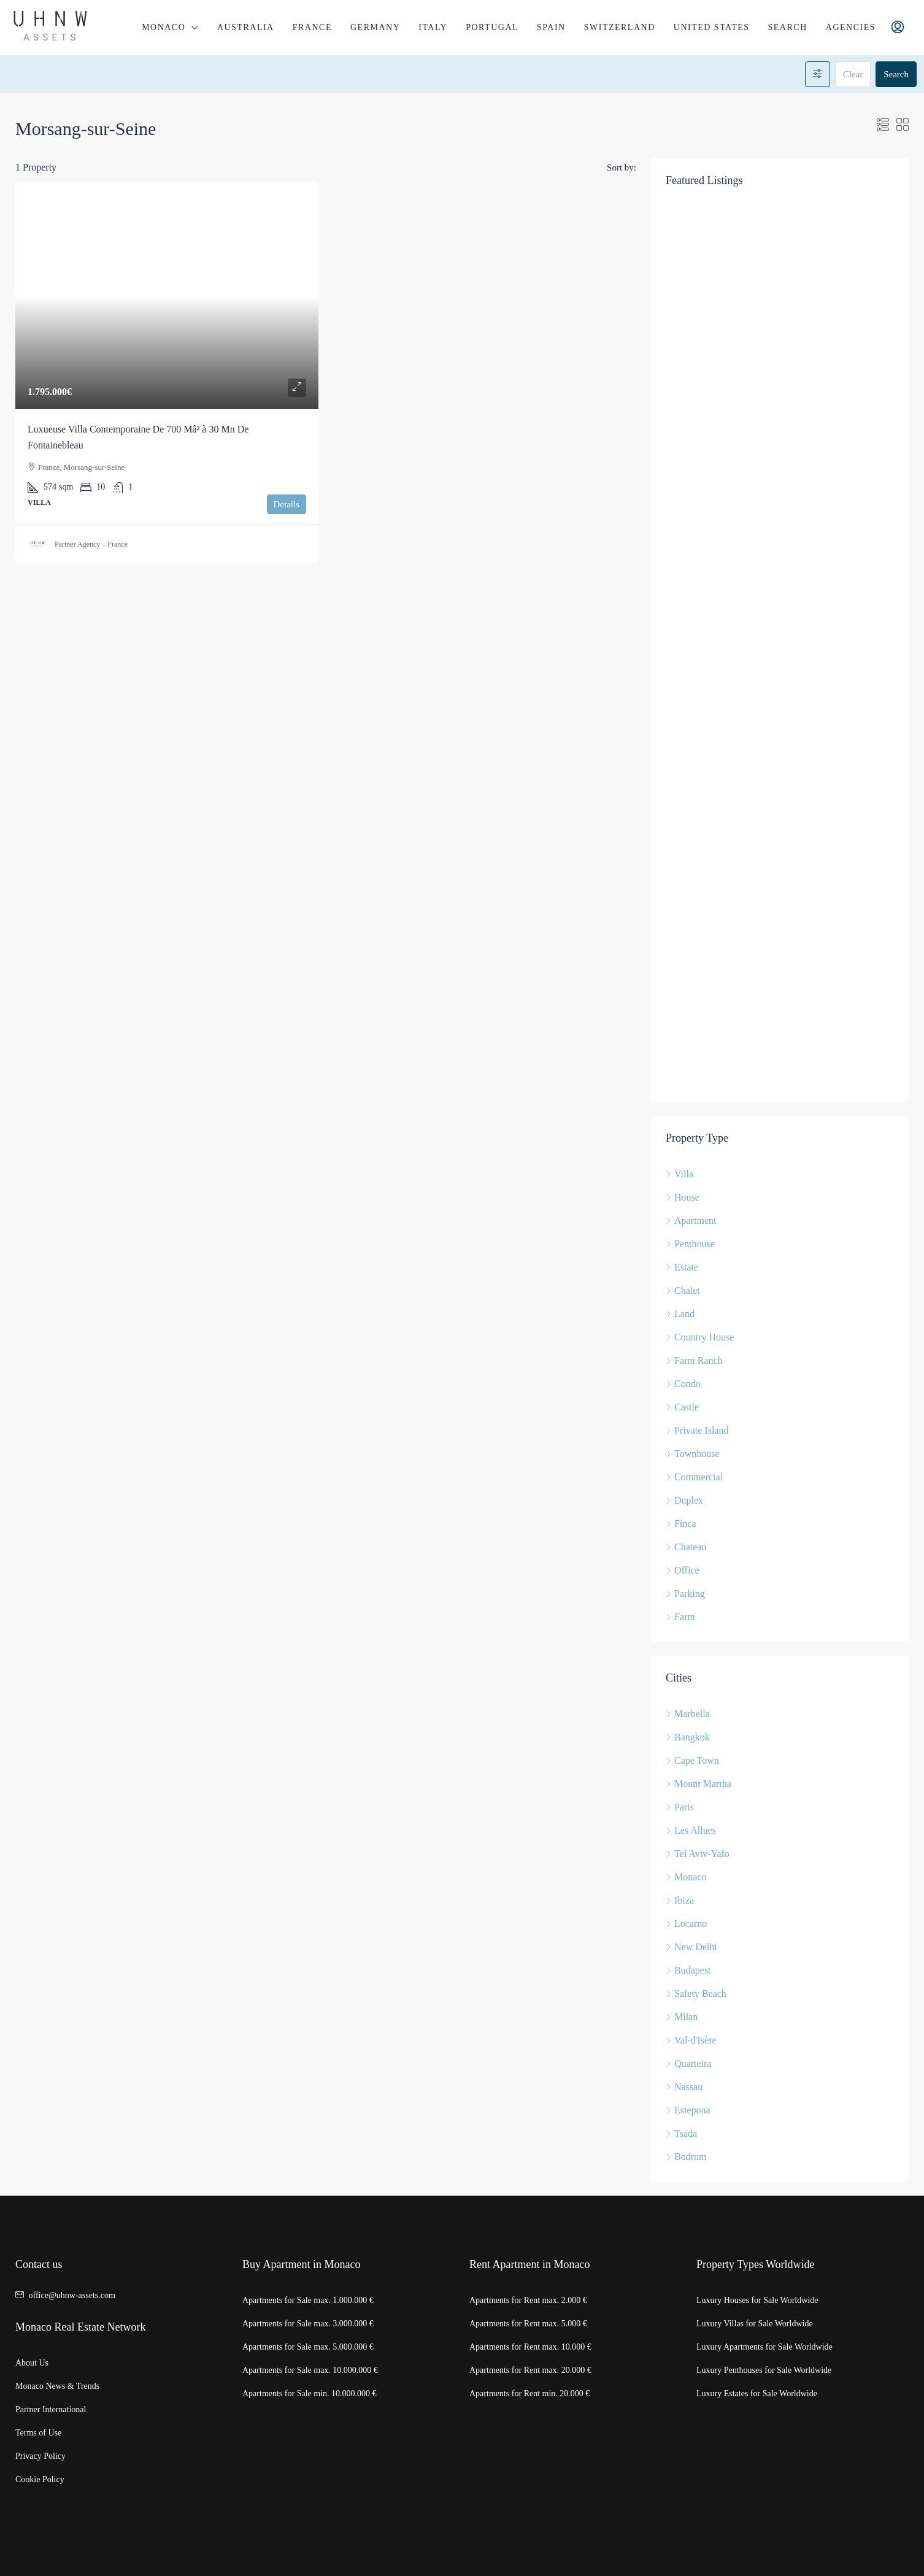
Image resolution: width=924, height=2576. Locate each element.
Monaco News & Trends (57, 2386)
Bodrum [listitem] (686, 2156)
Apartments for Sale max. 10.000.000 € (310, 2370)
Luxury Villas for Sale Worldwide (754, 2323)
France (312, 27)
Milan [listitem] (682, 2017)
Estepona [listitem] (688, 2110)
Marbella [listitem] (688, 1714)
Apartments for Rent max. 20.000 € (530, 2370)
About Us (31, 2362)
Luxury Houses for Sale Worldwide (757, 2300)
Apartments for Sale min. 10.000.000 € (309, 2393)
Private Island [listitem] (697, 1430)
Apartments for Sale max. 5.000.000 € (308, 2346)
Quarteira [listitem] (688, 2063)
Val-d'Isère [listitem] (691, 2040)
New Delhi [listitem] (691, 1947)
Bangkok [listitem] (688, 1737)
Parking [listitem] (685, 1593)
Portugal (492, 27)
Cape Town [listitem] (692, 1760)
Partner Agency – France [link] (91, 544)
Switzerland (619, 27)
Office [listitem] (682, 1570)
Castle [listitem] (682, 1407)
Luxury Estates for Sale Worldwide (756, 2393)
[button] (883, 125)
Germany (375, 27)
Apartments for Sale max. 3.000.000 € (308, 2323)
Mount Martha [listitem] (698, 1783)
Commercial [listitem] (694, 1477)
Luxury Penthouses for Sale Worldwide (763, 2370)
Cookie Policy (39, 2479)
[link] (166, 295)
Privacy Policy (40, 2456)
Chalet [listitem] (683, 1290)
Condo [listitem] (683, 1383)
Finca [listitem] (681, 1523)
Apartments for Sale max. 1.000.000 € (308, 2300)
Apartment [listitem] (691, 1220)
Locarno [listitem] (686, 1923)
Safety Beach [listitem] (696, 1993)
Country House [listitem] (700, 1337)
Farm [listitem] (680, 1617)
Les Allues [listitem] (691, 1830)
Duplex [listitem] (684, 1500)
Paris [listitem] (680, 1807)
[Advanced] (817, 74)
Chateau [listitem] (686, 1547)
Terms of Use (38, 2432)
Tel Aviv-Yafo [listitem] (698, 1853)
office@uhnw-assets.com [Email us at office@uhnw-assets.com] (72, 2295)
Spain (551, 27)
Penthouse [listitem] (690, 1244)
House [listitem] (682, 1197)
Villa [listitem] (679, 1174)
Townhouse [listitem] (693, 1453)
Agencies (851, 27)
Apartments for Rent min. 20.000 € (529, 2393)
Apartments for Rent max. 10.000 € (530, 2346)
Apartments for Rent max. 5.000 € (528, 2323)
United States (712, 27)
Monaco (163, 27)
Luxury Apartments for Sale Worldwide (764, 2346)
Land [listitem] (680, 1314)
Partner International (50, 2409)
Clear (853, 74)
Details (287, 504)
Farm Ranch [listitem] (694, 1360)
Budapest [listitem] (688, 1970)
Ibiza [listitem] (680, 1900)
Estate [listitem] (682, 1267)
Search (787, 27)
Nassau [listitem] (684, 2087)
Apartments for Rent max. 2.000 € (528, 2300)
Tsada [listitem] (681, 2133)
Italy (432, 27)
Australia (245, 27)
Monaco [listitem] (686, 1877)
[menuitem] (898, 27)
